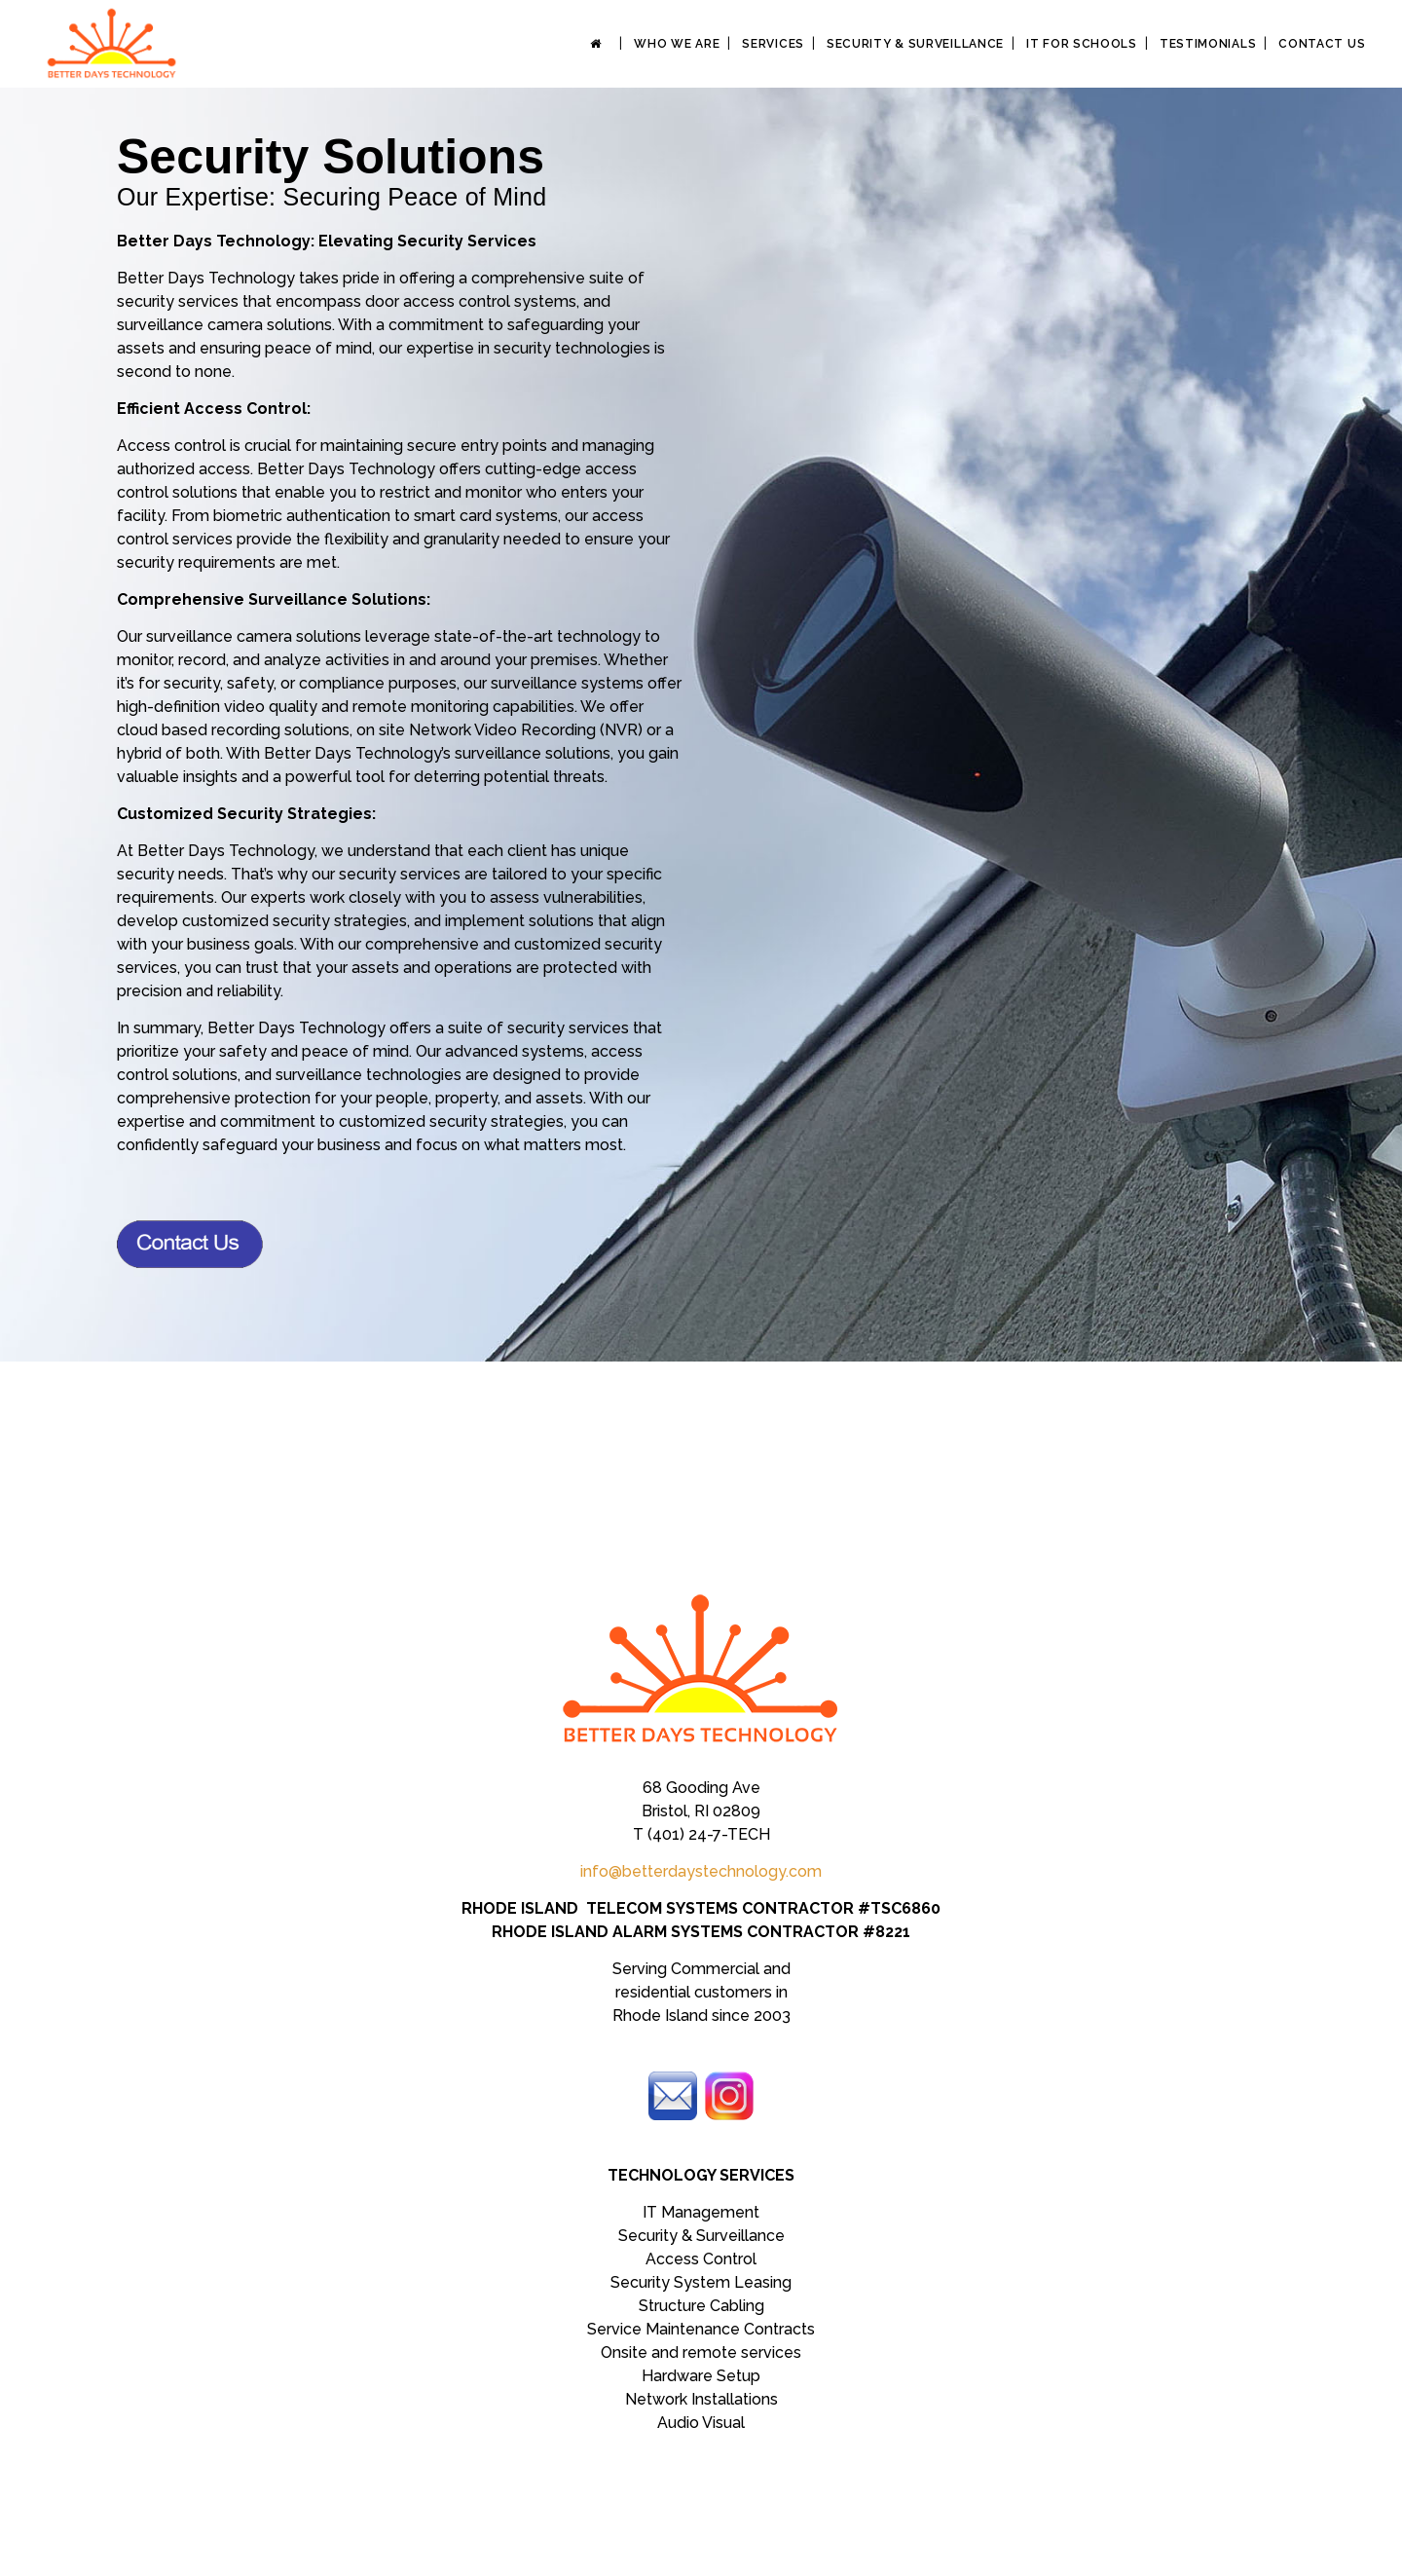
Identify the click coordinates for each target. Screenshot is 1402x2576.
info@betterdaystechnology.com (701, 1871)
